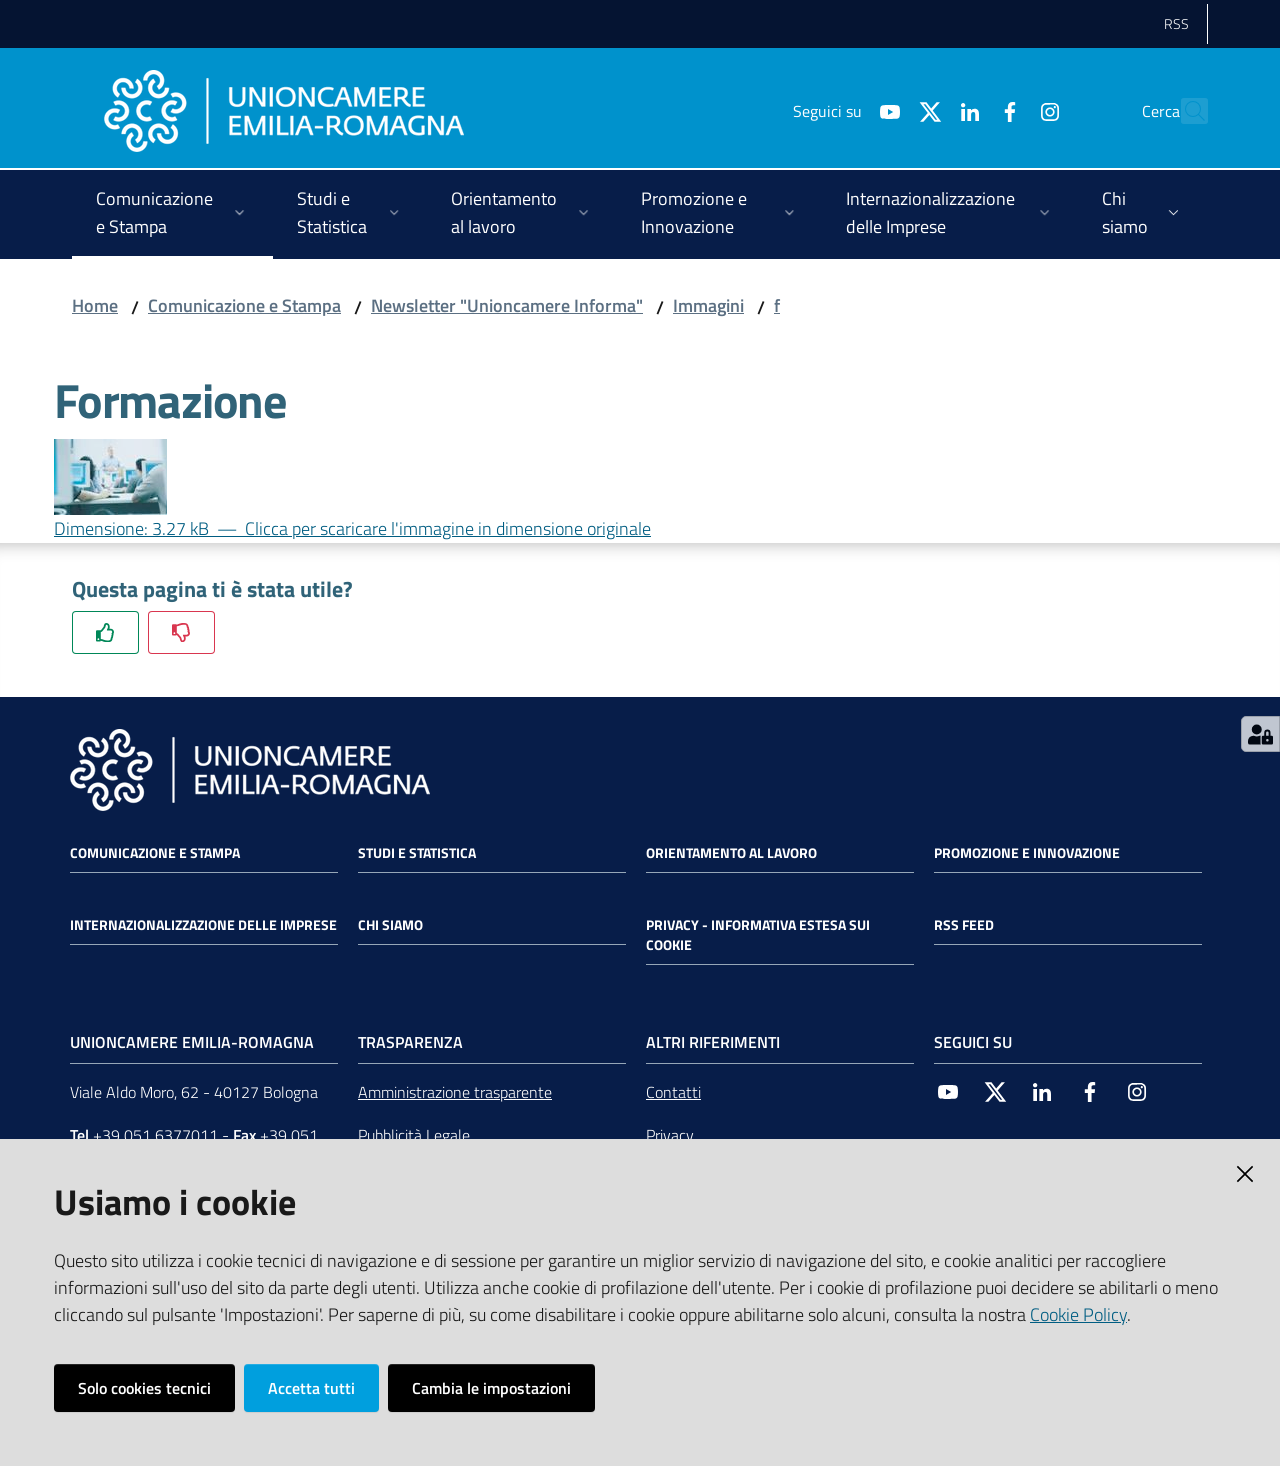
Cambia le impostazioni (491, 1388)
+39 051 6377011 (155, 1135)
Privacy (670, 1135)
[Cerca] (1184, 111)
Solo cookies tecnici (144, 1388)
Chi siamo (390, 925)
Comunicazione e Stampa (244, 305)
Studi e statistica (417, 853)
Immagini (708, 305)
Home (95, 305)
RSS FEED (964, 925)
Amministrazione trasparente (455, 1092)
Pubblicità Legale (414, 1135)
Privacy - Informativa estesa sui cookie (758, 935)
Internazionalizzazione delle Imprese (203, 925)
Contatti (673, 1092)
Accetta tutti (311, 1388)
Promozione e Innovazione (1027, 853)
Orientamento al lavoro (731, 853)
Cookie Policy (1078, 1314)
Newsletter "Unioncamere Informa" (507, 305)
